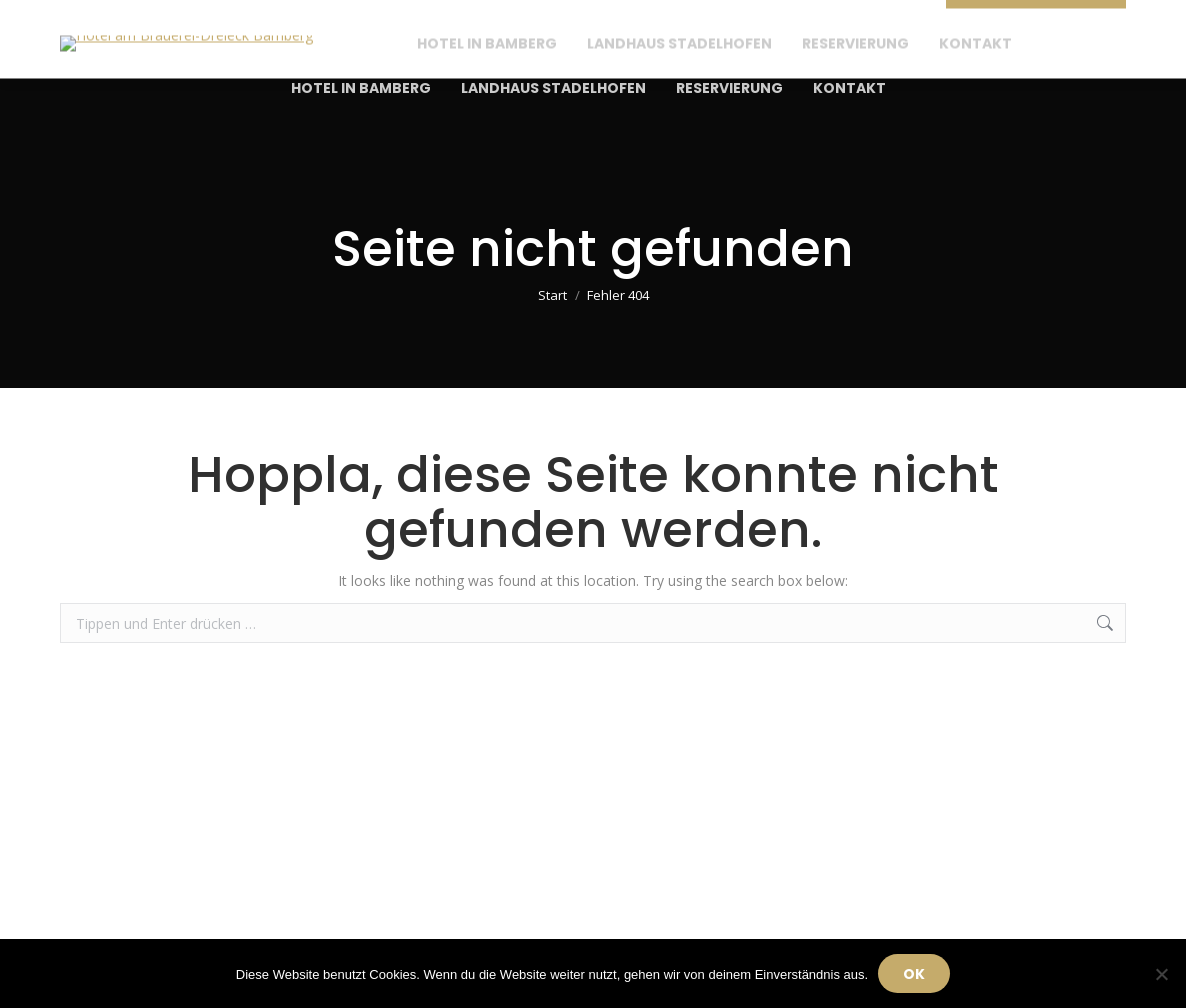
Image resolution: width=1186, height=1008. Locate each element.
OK (914, 974)
